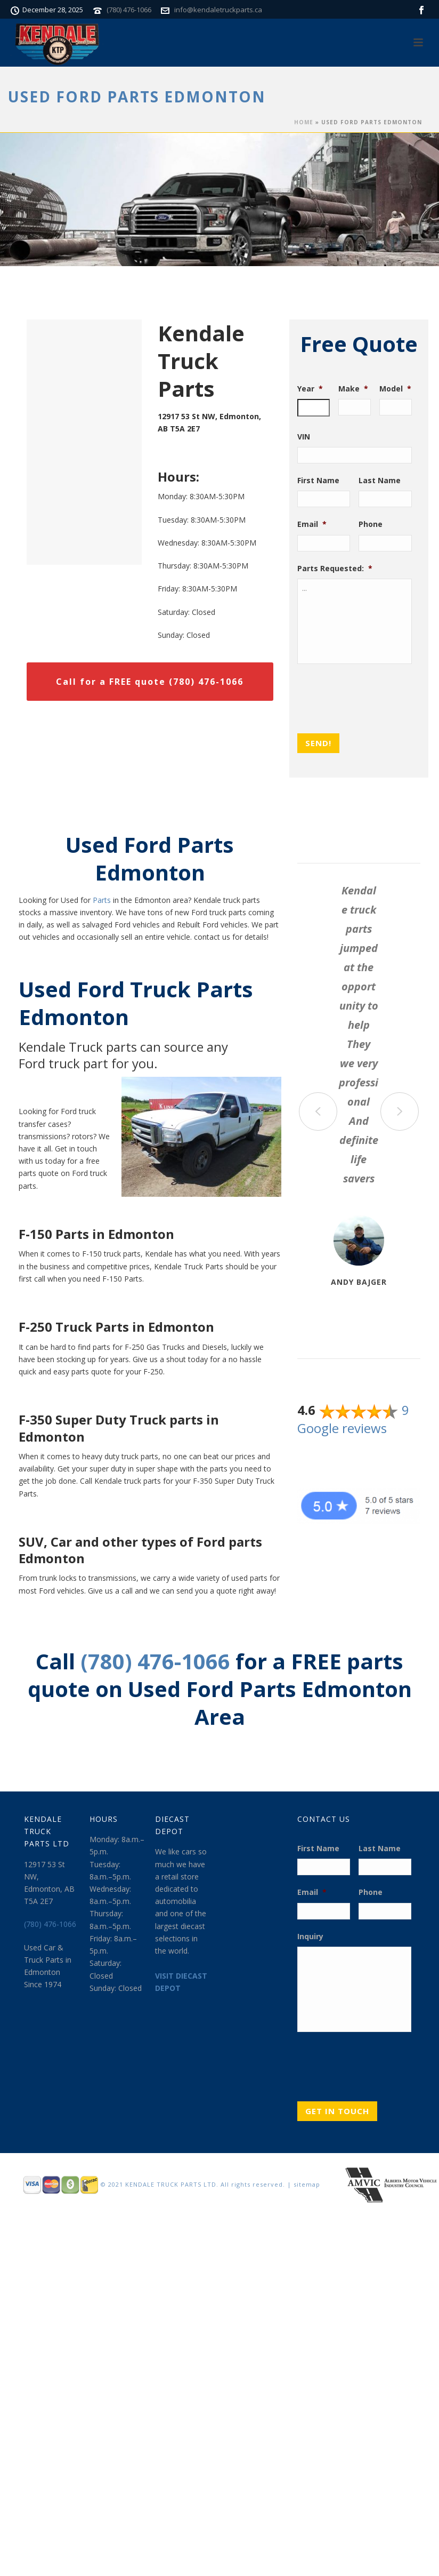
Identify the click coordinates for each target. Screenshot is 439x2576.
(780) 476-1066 (129, 9)
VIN (303, 437)
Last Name (380, 480)
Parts (102, 900)
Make (353, 389)
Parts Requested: (334, 568)
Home (303, 122)
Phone (371, 524)
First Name (318, 480)
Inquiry (310, 1936)
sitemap (307, 2184)
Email (312, 524)
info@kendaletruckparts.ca (218, 9)
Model (395, 389)
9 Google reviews (353, 1419)
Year (310, 389)
